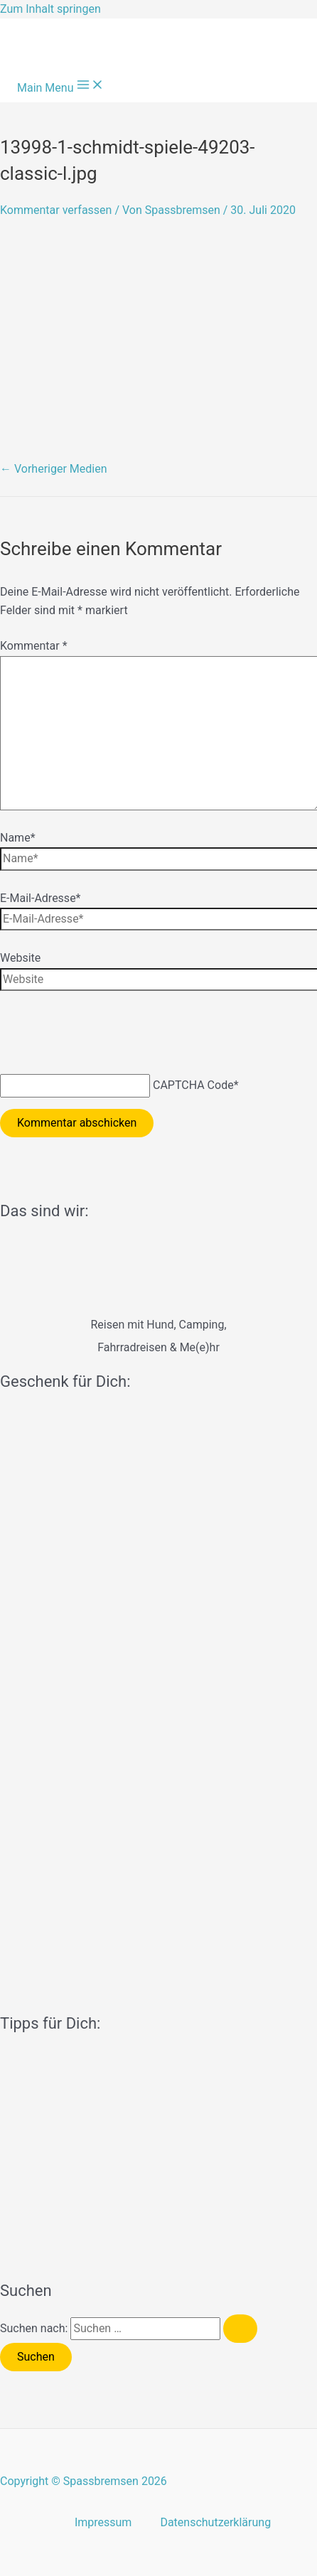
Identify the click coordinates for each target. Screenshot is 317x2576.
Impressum (103, 2522)
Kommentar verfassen (56, 210)
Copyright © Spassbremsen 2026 (83, 2481)
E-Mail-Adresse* (40, 898)
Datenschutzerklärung (215, 2522)
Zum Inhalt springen (50, 9)
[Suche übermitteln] (240, 2328)
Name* (18, 837)
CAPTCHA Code (193, 1085)
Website (20, 958)
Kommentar (34, 646)
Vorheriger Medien (53, 469)
